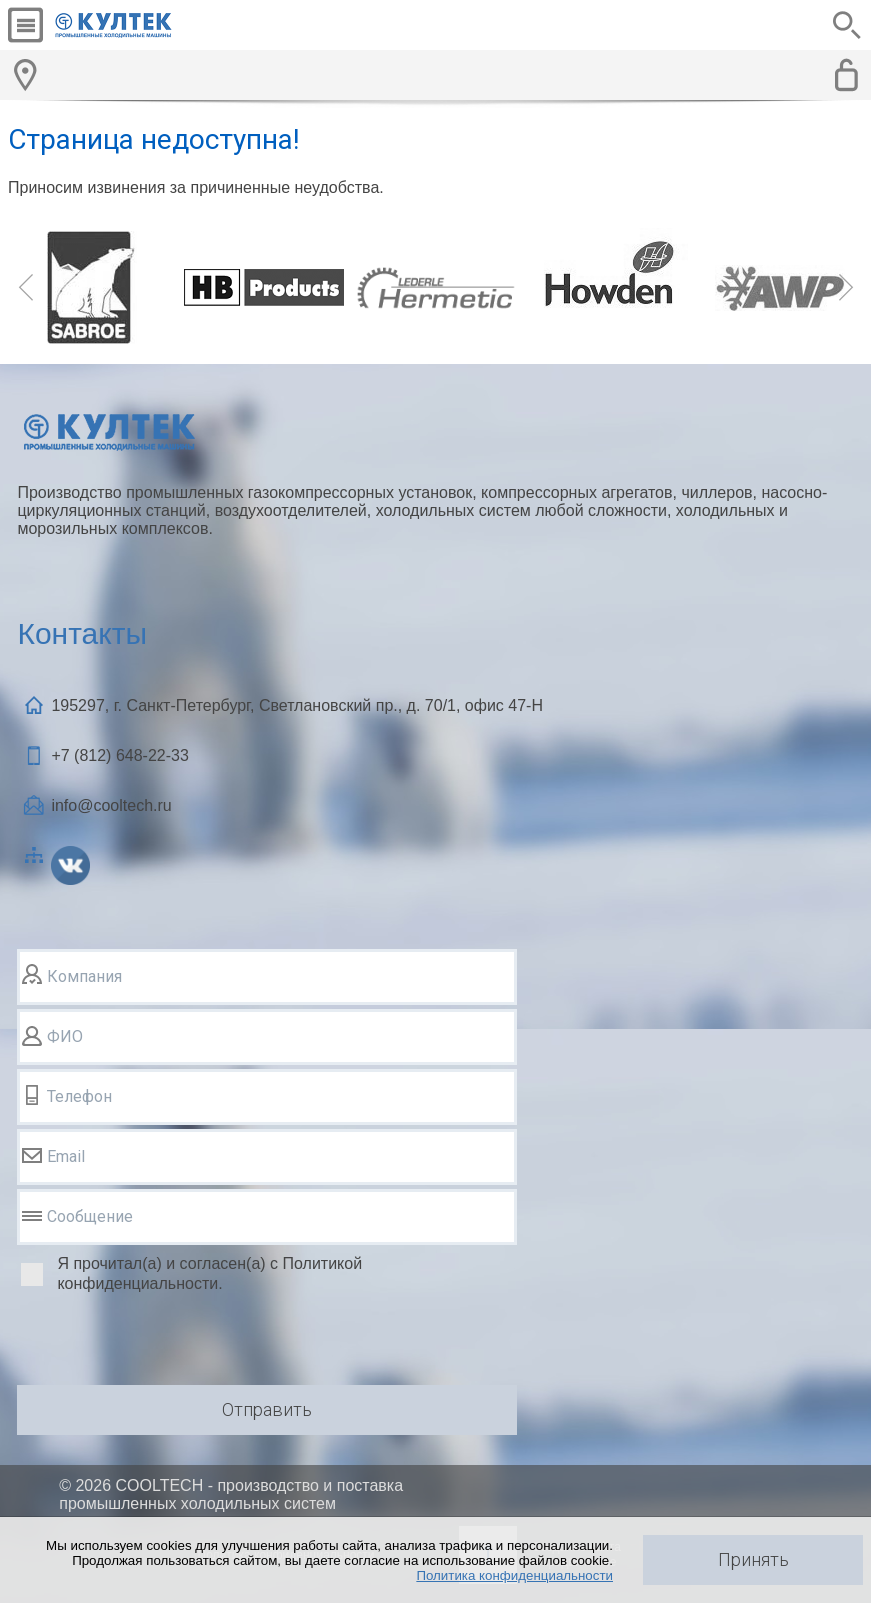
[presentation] (169, 1342)
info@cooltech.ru (111, 805)
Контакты (82, 633)
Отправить (267, 1409)
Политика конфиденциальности (514, 1575)
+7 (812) (119, 755)
